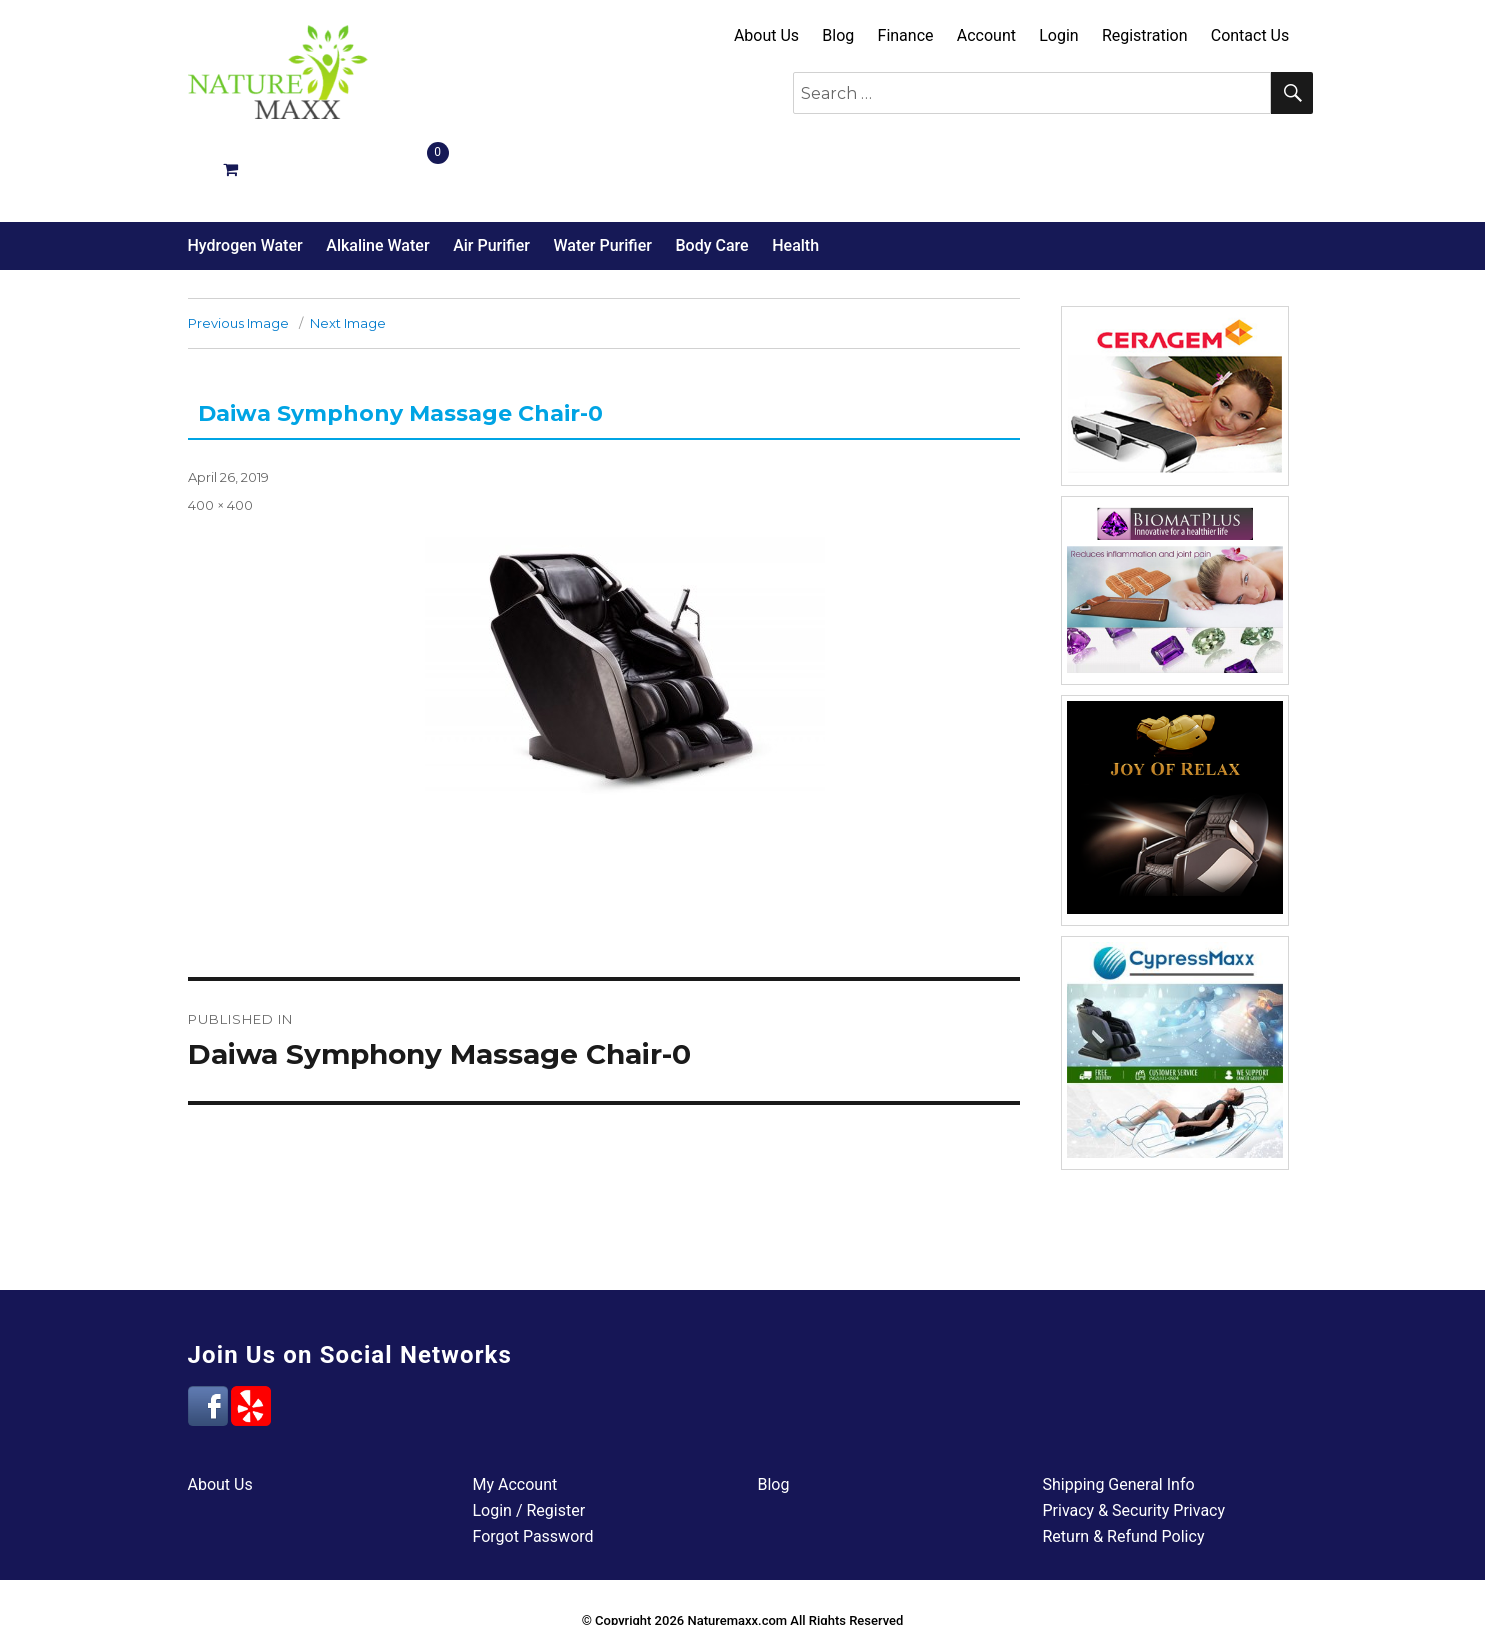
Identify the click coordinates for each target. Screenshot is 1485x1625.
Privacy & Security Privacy (1134, 1439)
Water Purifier (602, 174)
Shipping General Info (1119, 1413)
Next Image (348, 252)
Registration (1145, 35)
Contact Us (1250, 35)
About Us (766, 35)
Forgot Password (533, 1465)
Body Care (711, 174)
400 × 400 (220, 434)
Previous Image (238, 252)
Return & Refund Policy (1124, 1465)
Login (1058, 35)
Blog (838, 35)
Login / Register (529, 1439)
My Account (515, 1413)
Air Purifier (491, 174)
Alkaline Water (377, 174)
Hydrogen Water (245, 174)
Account (986, 35)
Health (795, 174)
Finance (906, 35)
